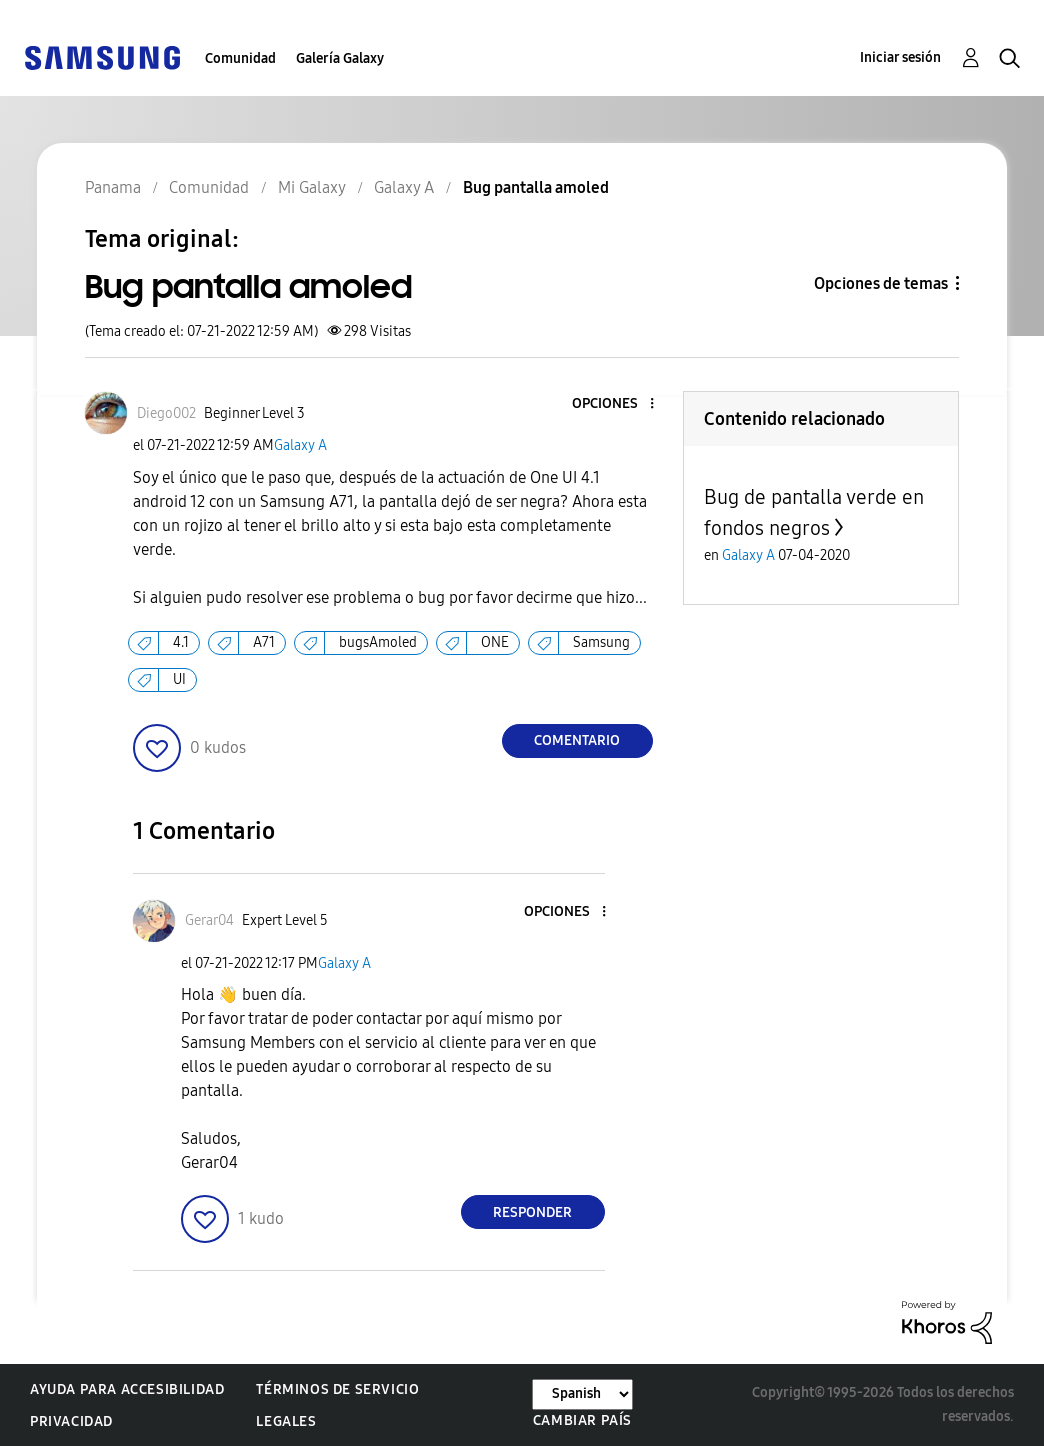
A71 (264, 642)
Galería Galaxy (340, 58)
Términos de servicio (337, 1389)
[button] (618, 404)
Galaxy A (300, 445)
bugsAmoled (378, 642)
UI (179, 679)
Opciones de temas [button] (881, 283)
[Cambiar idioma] (582, 1394)
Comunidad (240, 58)
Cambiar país (582, 1420)
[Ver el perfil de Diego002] (166, 413)
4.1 (181, 642)
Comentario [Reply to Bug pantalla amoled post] (577, 740)
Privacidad (71, 1421)
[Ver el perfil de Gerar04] (209, 920)
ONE (495, 642)
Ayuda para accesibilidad (127, 1389)
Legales (286, 1421)
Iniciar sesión (900, 57)
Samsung (601, 642)
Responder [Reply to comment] (532, 1212)
